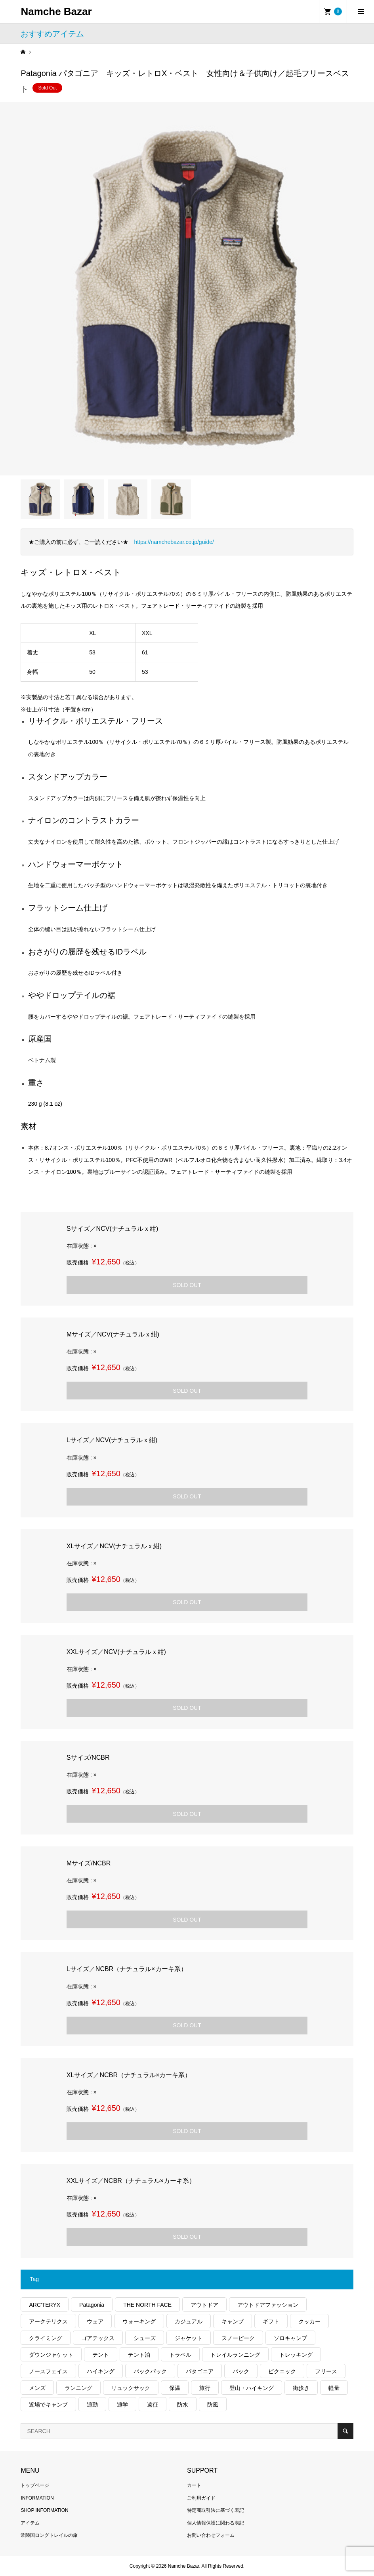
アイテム (30, 2523)
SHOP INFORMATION (44, 2510)
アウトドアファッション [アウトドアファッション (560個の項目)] (267, 2305)
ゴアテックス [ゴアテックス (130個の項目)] (97, 2338)
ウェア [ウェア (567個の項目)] (95, 2321)
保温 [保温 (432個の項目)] (174, 2388)
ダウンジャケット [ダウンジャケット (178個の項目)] (51, 2355)
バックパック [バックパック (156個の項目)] (150, 2371)
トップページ (35, 2485)
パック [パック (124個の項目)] (241, 2371)
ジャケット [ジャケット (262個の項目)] (188, 2338)
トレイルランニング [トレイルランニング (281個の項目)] (235, 2355)
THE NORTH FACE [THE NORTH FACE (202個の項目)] (147, 2305)
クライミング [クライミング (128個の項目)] (45, 2338)
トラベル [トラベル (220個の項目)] (180, 2355)
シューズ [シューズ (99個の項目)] (145, 2338)
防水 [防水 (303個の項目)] (182, 2404)
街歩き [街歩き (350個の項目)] (301, 2388)
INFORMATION (37, 2498)
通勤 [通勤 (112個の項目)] (92, 2404)
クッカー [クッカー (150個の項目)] (309, 2321)
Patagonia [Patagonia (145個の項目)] (91, 2305)
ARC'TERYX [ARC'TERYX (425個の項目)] (44, 2305)
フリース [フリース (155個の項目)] (326, 2371)
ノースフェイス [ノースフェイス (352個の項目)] (48, 2371)
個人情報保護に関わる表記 (215, 2523)
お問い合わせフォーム (211, 2535)
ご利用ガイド (201, 2498)
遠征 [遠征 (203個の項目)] (152, 2404)
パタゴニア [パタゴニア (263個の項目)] (200, 2371)
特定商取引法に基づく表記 (215, 2510)
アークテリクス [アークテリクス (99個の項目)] (48, 2321)
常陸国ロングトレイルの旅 (49, 2535)
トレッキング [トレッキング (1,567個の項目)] (296, 2355)
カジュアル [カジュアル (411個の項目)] (188, 2321)
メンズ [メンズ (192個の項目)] (37, 2388)
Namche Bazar (56, 11)
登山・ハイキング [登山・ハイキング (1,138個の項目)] (251, 2388)
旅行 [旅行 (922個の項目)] (204, 2388)
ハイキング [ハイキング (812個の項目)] (100, 2371)
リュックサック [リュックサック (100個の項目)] (130, 2388)
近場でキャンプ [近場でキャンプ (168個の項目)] (48, 2404)
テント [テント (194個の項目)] (100, 2355)
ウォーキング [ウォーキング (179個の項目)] (139, 2321)
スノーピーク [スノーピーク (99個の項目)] (238, 2338)
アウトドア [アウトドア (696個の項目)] (204, 2305)
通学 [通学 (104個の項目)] (122, 2404)
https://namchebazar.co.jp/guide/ (174, 542)
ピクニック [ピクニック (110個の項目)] (282, 2371)
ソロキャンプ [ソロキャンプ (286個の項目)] (290, 2338)
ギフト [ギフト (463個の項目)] (271, 2321)
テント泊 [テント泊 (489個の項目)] (139, 2355)
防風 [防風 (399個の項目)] (212, 2404)
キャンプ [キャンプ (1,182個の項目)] (232, 2321)
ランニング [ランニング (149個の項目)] (78, 2388)
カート (194, 2485)
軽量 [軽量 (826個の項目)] (334, 2388)
